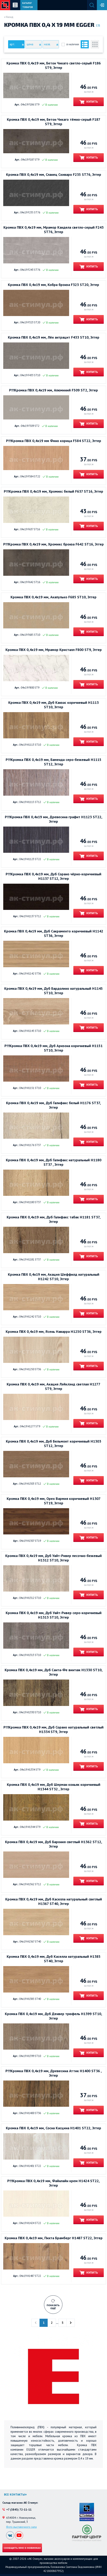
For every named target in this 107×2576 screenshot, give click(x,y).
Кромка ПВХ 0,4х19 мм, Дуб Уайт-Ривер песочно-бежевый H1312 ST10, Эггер (53, 1558)
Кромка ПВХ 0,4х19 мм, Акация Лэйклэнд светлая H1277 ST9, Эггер (53, 1386)
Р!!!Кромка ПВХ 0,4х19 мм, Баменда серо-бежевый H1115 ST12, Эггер (53, 761)
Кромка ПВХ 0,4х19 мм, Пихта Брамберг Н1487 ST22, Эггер (54, 2238)
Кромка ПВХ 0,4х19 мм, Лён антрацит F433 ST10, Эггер (53, 337)
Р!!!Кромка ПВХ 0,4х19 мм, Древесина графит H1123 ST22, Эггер (53, 819)
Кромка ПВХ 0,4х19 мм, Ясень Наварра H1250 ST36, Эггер (54, 1331)
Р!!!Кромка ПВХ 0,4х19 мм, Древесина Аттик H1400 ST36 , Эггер (53, 2073)
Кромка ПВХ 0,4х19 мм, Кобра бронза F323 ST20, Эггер (53, 284)
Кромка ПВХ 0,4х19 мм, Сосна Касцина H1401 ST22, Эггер (53, 2128)
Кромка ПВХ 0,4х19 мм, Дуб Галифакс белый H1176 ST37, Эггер (53, 1105)
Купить (92, 101)
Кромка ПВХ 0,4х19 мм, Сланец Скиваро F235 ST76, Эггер (53, 174)
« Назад (8, 16)
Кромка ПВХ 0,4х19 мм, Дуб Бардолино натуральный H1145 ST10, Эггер (53, 990)
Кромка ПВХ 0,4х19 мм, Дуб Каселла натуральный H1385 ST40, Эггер (54, 1958)
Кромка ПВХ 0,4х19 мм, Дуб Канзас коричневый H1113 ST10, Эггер (53, 704)
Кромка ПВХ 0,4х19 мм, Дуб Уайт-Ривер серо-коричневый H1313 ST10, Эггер (54, 1615)
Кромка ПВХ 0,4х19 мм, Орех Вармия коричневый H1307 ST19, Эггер (54, 1500)
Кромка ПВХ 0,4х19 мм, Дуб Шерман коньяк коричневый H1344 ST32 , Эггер (53, 1786)
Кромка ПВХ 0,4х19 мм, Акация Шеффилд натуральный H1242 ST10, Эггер (53, 1276)
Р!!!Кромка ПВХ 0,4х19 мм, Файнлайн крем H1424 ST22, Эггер (53, 2183)
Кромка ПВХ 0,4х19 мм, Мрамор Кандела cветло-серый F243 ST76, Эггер (53, 229)
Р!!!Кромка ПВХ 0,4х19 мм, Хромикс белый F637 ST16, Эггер (53, 491)
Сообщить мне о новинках (22, 2547)
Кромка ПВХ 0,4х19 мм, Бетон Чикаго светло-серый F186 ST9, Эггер (53, 65)
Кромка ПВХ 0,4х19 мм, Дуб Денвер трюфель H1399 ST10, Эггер (53, 2016)
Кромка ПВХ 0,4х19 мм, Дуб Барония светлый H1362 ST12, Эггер (53, 1844)
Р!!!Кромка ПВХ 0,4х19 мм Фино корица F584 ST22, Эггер (53, 441)
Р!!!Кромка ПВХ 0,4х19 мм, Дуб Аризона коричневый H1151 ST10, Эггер (53, 1048)
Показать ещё (53, 2307)
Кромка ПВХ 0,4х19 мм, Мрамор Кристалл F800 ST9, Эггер (53, 650)
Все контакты (14, 2494)
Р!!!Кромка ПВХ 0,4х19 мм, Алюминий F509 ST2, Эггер (53, 390)
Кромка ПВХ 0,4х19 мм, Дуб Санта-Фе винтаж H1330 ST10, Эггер (54, 1672)
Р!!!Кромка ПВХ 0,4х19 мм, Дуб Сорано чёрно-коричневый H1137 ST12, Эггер (53, 876)
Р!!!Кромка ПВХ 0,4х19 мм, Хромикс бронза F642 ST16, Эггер (53, 544)
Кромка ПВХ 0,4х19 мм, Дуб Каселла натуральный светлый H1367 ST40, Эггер (53, 1901)
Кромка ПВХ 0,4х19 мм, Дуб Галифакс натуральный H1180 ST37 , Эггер (53, 1162)
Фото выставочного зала (21, 2527)
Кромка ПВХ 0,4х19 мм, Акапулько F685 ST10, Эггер (53, 597)
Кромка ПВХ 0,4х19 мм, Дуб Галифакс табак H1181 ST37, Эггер (54, 1219)
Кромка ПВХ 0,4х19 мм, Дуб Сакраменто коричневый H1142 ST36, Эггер (53, 933)
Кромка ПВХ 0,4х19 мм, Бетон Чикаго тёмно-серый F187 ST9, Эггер (53, 121)
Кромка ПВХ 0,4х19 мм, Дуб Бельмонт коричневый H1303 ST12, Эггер (53, 1443)
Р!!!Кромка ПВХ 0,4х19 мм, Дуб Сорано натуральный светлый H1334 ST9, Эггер (53, 1729)
